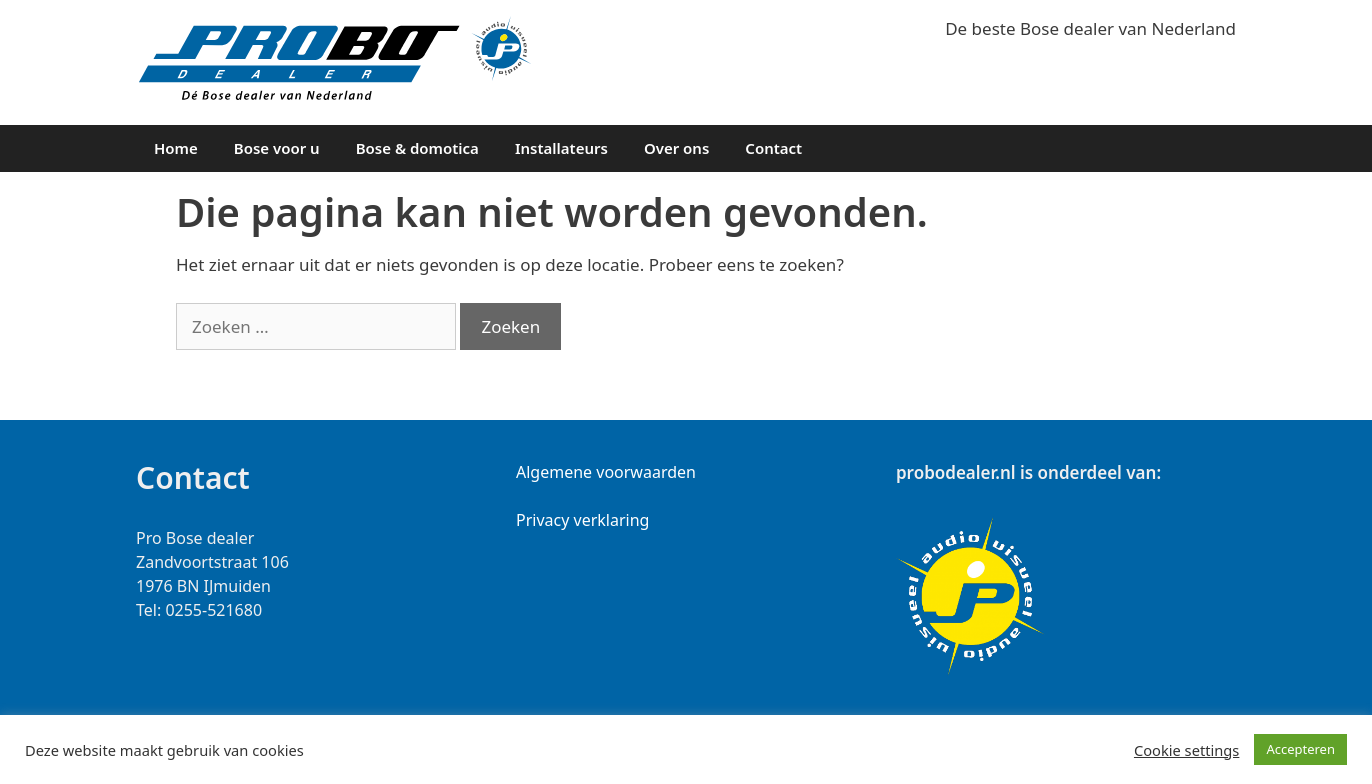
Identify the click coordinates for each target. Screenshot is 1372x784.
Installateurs (561, 148)
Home (176, 148)
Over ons (676, 148)
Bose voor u (277, 148)
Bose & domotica (417, 148)
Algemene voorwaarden (606, 472)
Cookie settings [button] (1186, 750)
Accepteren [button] (1300, 749)
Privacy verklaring (582, 520)
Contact (773, 148)
